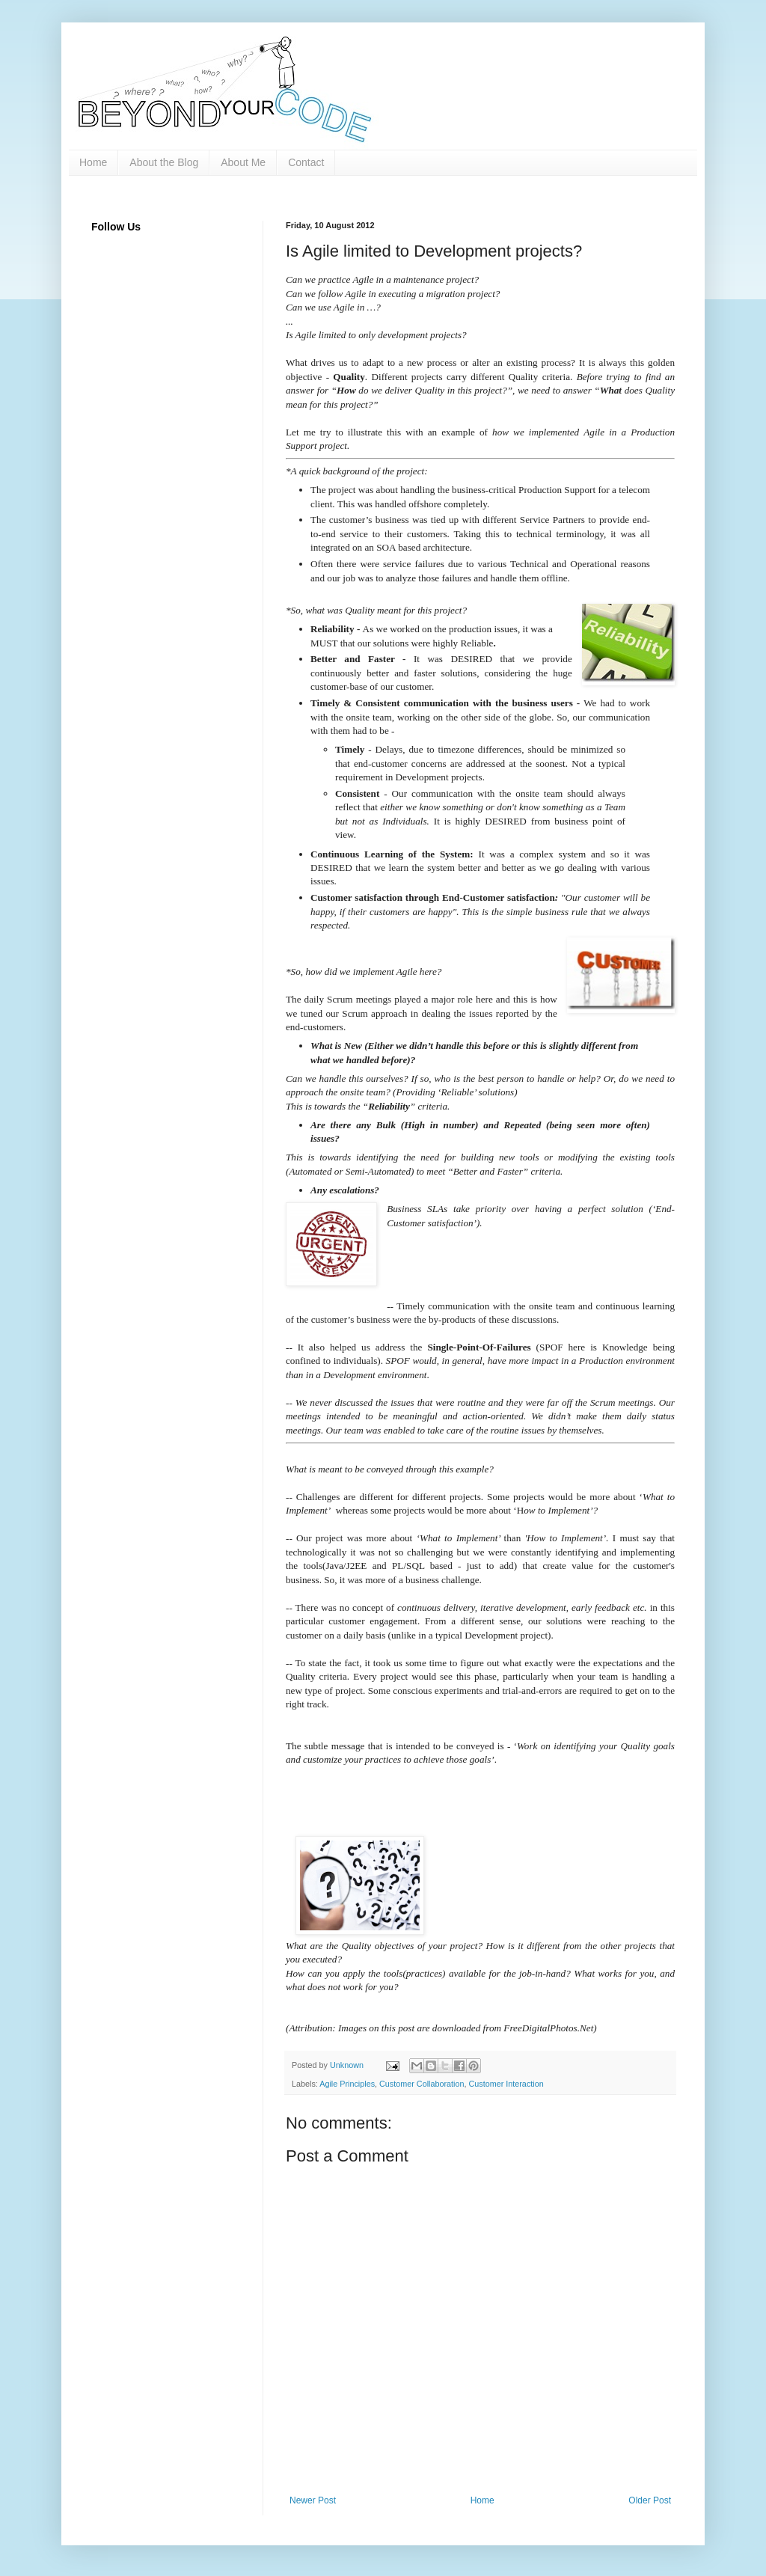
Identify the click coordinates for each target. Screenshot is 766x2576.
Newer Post (312, 2500)
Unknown (348, 2065)
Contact (306, 162)
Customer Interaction (505, 2083)
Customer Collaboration (421, 2083)
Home (93, 162)
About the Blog (163, 162)
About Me (243, 162)
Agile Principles (347, 2083)
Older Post (649, 2500)
